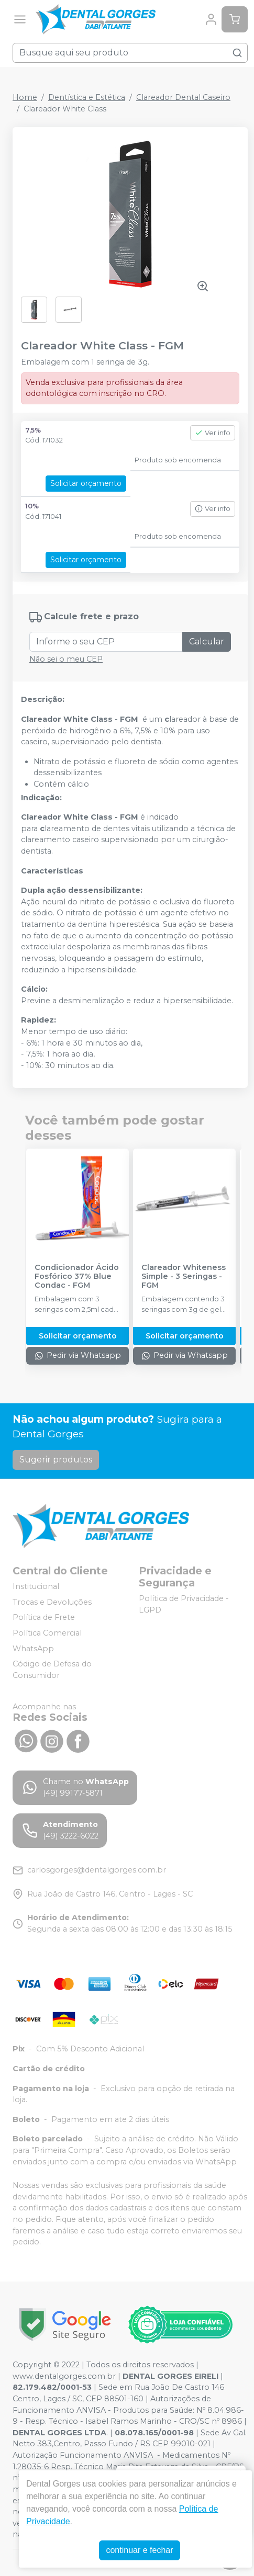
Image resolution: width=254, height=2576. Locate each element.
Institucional (36, 1586)
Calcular (206, 641)
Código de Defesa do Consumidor (52, 1669)
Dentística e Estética (86, 97)
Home (25, 97)
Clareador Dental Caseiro (183, 97)
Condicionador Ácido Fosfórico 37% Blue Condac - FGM (77, 1276)
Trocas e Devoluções (52, 1602)
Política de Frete (44, 1617)
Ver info (212, 433)
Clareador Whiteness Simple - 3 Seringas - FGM (183, 1276)
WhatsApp (33, 1648)
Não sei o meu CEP (66, 659)
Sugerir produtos (55, 1460)
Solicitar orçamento (86, 483)
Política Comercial (47, 1633)
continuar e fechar (139, 2550)
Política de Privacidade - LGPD (184, 1604)
